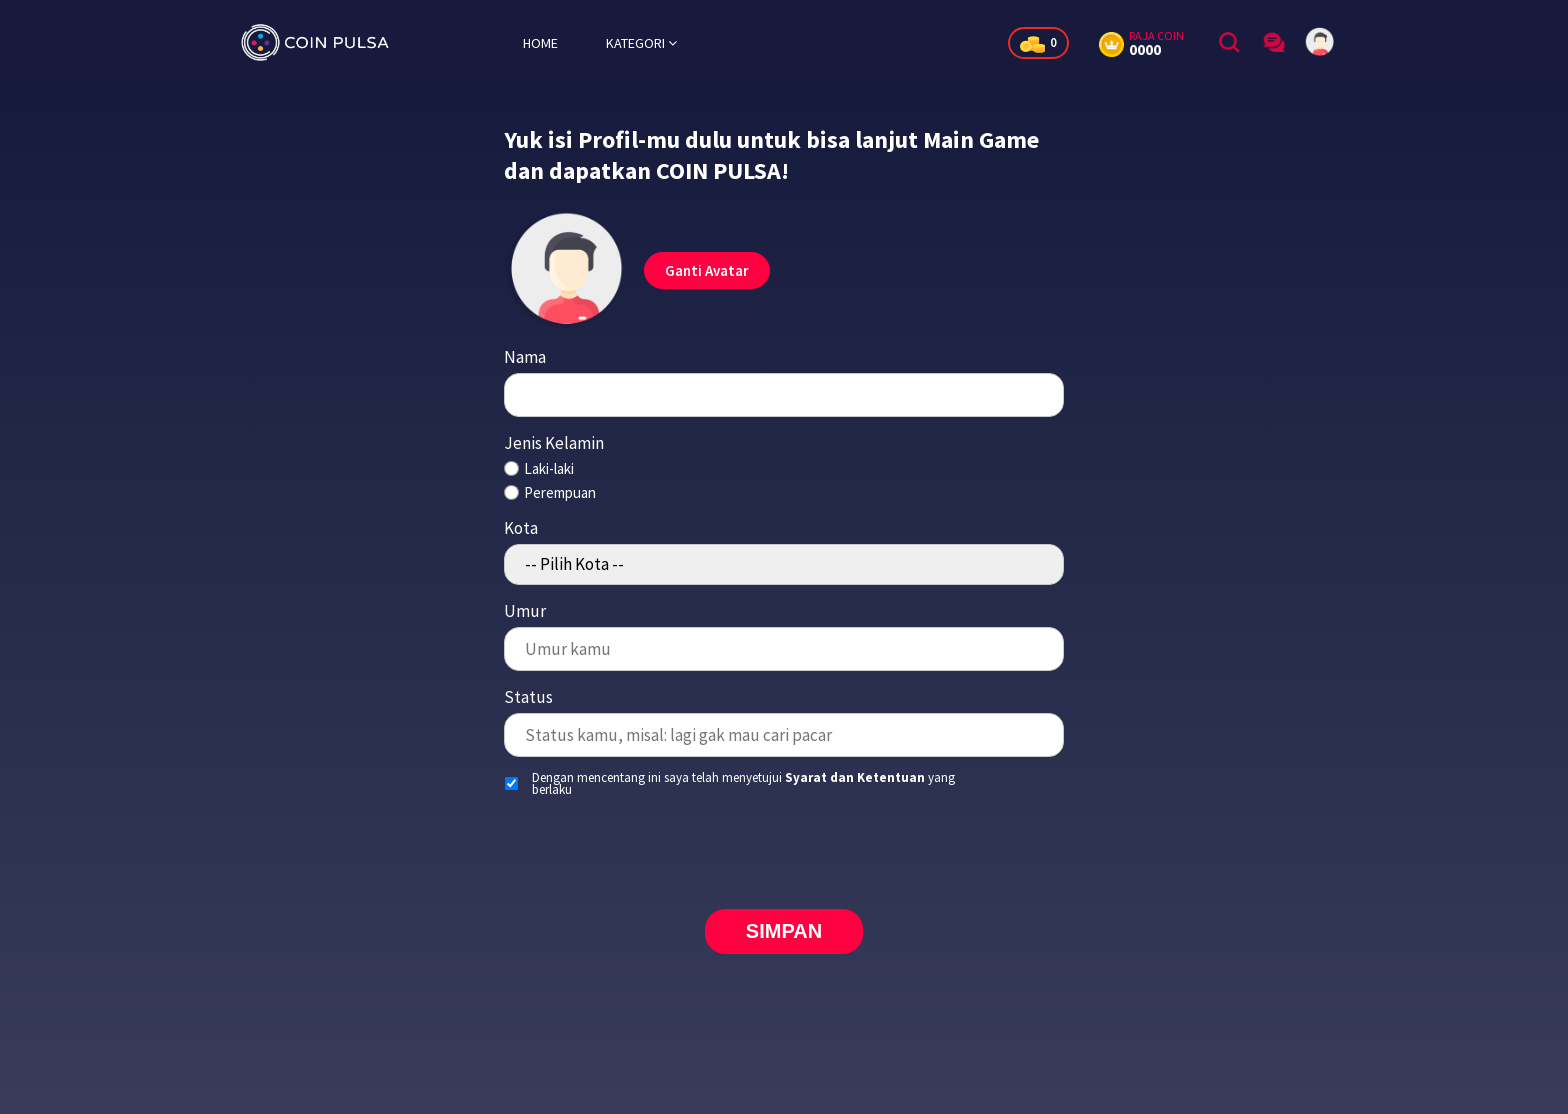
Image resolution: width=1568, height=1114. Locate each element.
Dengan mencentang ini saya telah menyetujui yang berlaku (743, 784)
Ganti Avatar (707, 270)
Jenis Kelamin (554, 443)
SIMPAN (784, 931)
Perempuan (560, 492)
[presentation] (784, 850)
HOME (540, 43)
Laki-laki (549, 468)
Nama (525, 357)
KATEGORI (641, 43)
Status (528, 697)
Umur (525, 611)
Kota (521, 528)
